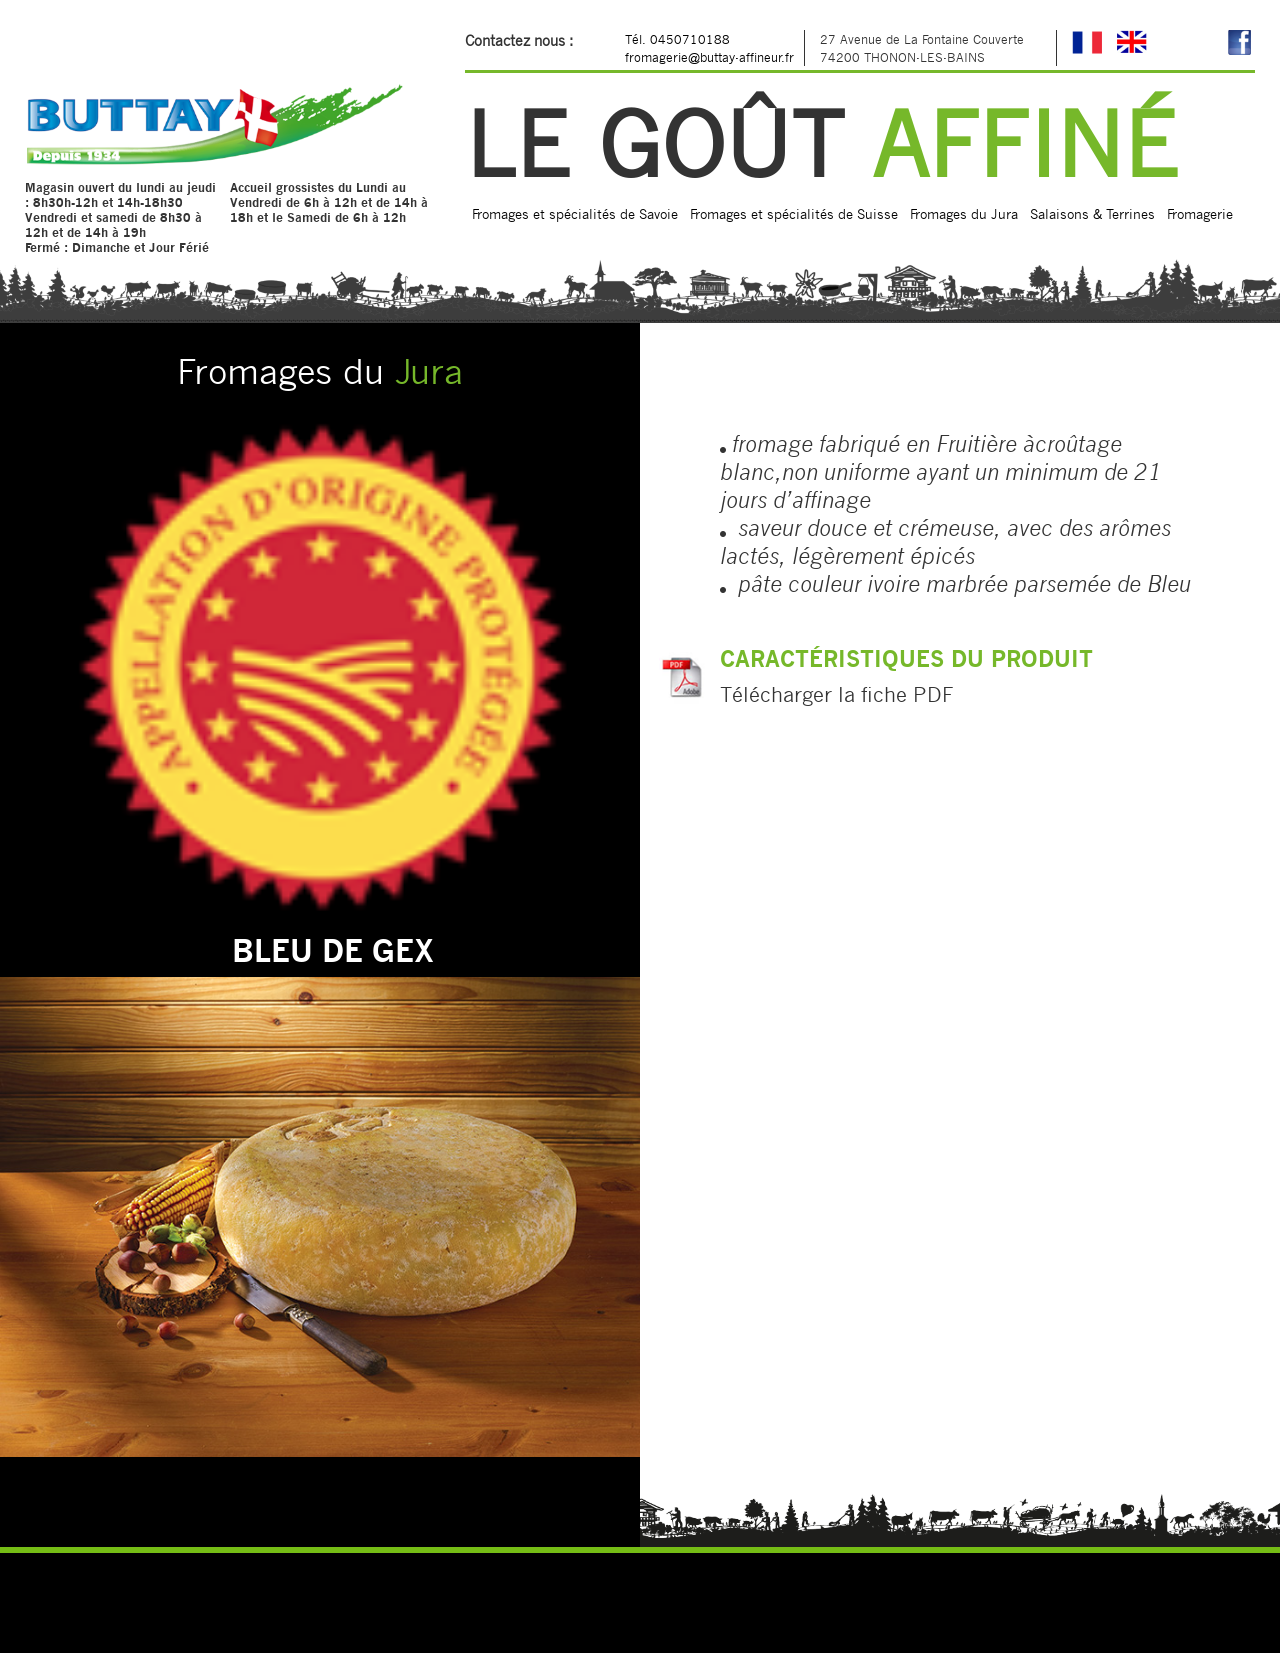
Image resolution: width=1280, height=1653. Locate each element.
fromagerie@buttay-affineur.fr (709, 57)
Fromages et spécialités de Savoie (575, 213)
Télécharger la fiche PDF (836, 694)
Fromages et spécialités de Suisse (794, 213)
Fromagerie (1200, 213)
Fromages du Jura (964, 213)
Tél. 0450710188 (677, 39)
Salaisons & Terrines (1092, 213)
